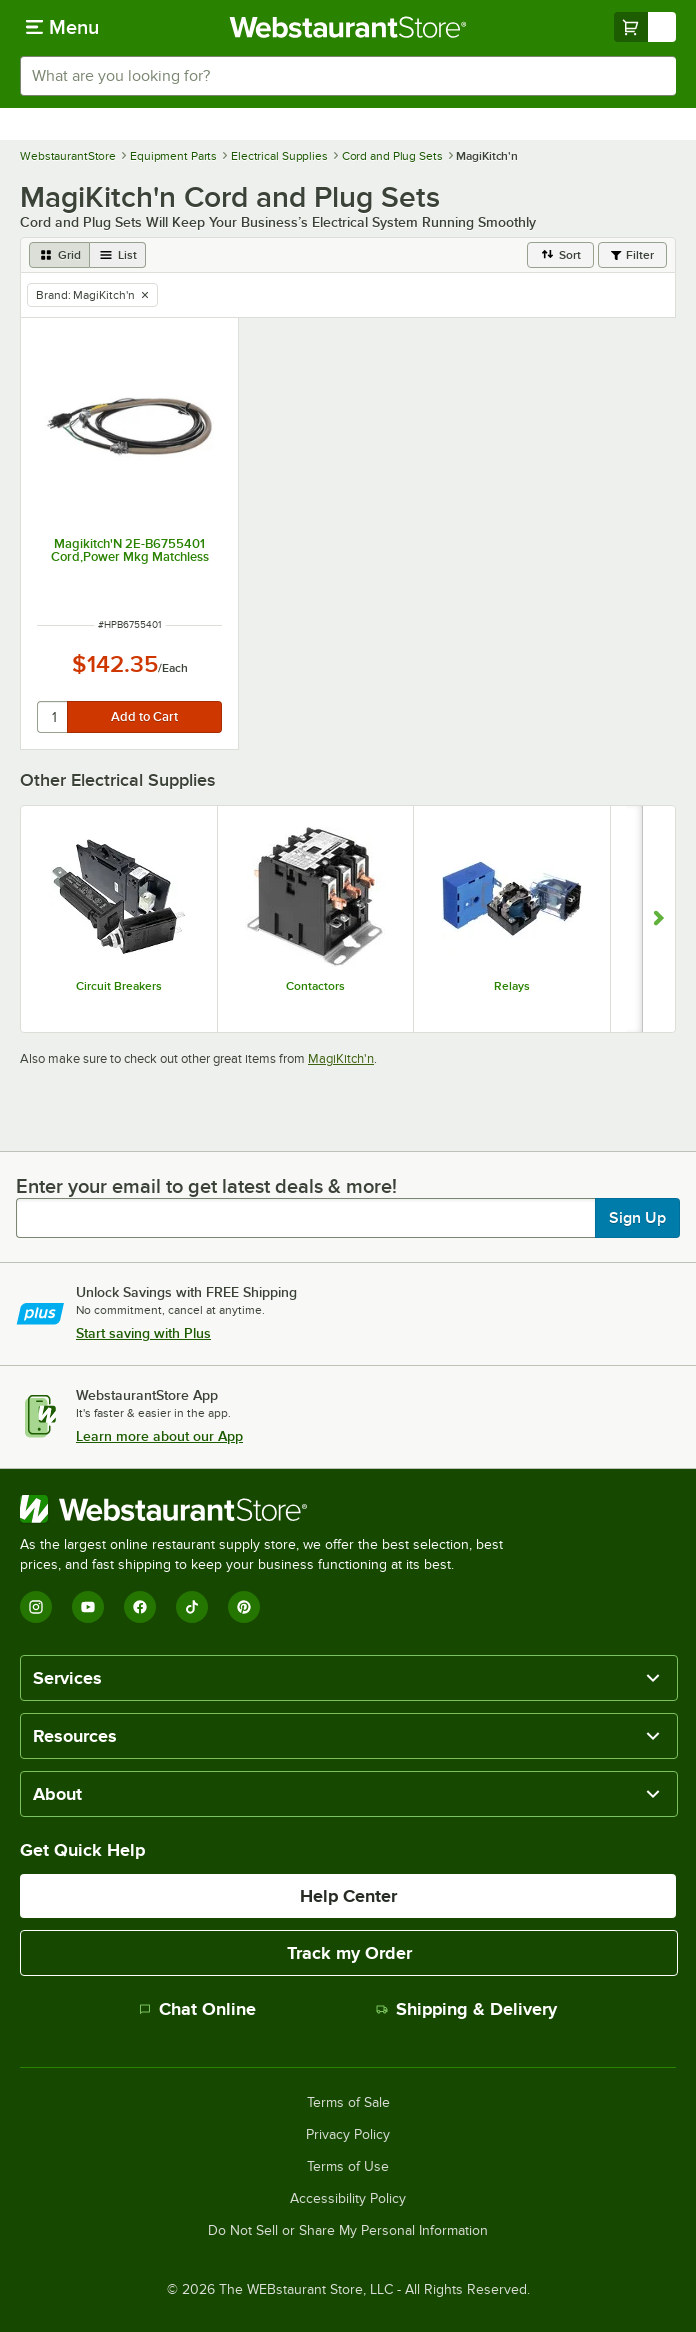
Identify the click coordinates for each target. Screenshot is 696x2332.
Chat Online (197, 2009)
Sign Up (637, 1218)
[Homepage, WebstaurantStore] (348, 27)
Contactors (315, 986)
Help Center (348, 1896)
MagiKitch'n (341, 1058)
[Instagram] (36, 1607)
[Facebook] (140, 1607)
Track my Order (349, 1953)
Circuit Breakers (119, 986)
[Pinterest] (244, 1607)
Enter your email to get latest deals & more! (206, 1186)
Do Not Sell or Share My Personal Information (348, 2231)
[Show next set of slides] (658, 919)
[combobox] (348, 76)
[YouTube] (88, 1607)
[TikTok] (192, 1607)
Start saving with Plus (143, 1333)
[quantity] (53, 717)
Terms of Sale (348, 2103)
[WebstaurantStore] (270, 1509)
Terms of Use (348, 2167)
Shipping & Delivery (466, 2009)
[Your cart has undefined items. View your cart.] (645, 27)
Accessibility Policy (348, 2199)
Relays (512, 986)
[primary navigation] (62, 27)
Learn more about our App (159, 1436)
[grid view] (59, 255)
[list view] (118, 255)
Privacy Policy (348, 2135)
